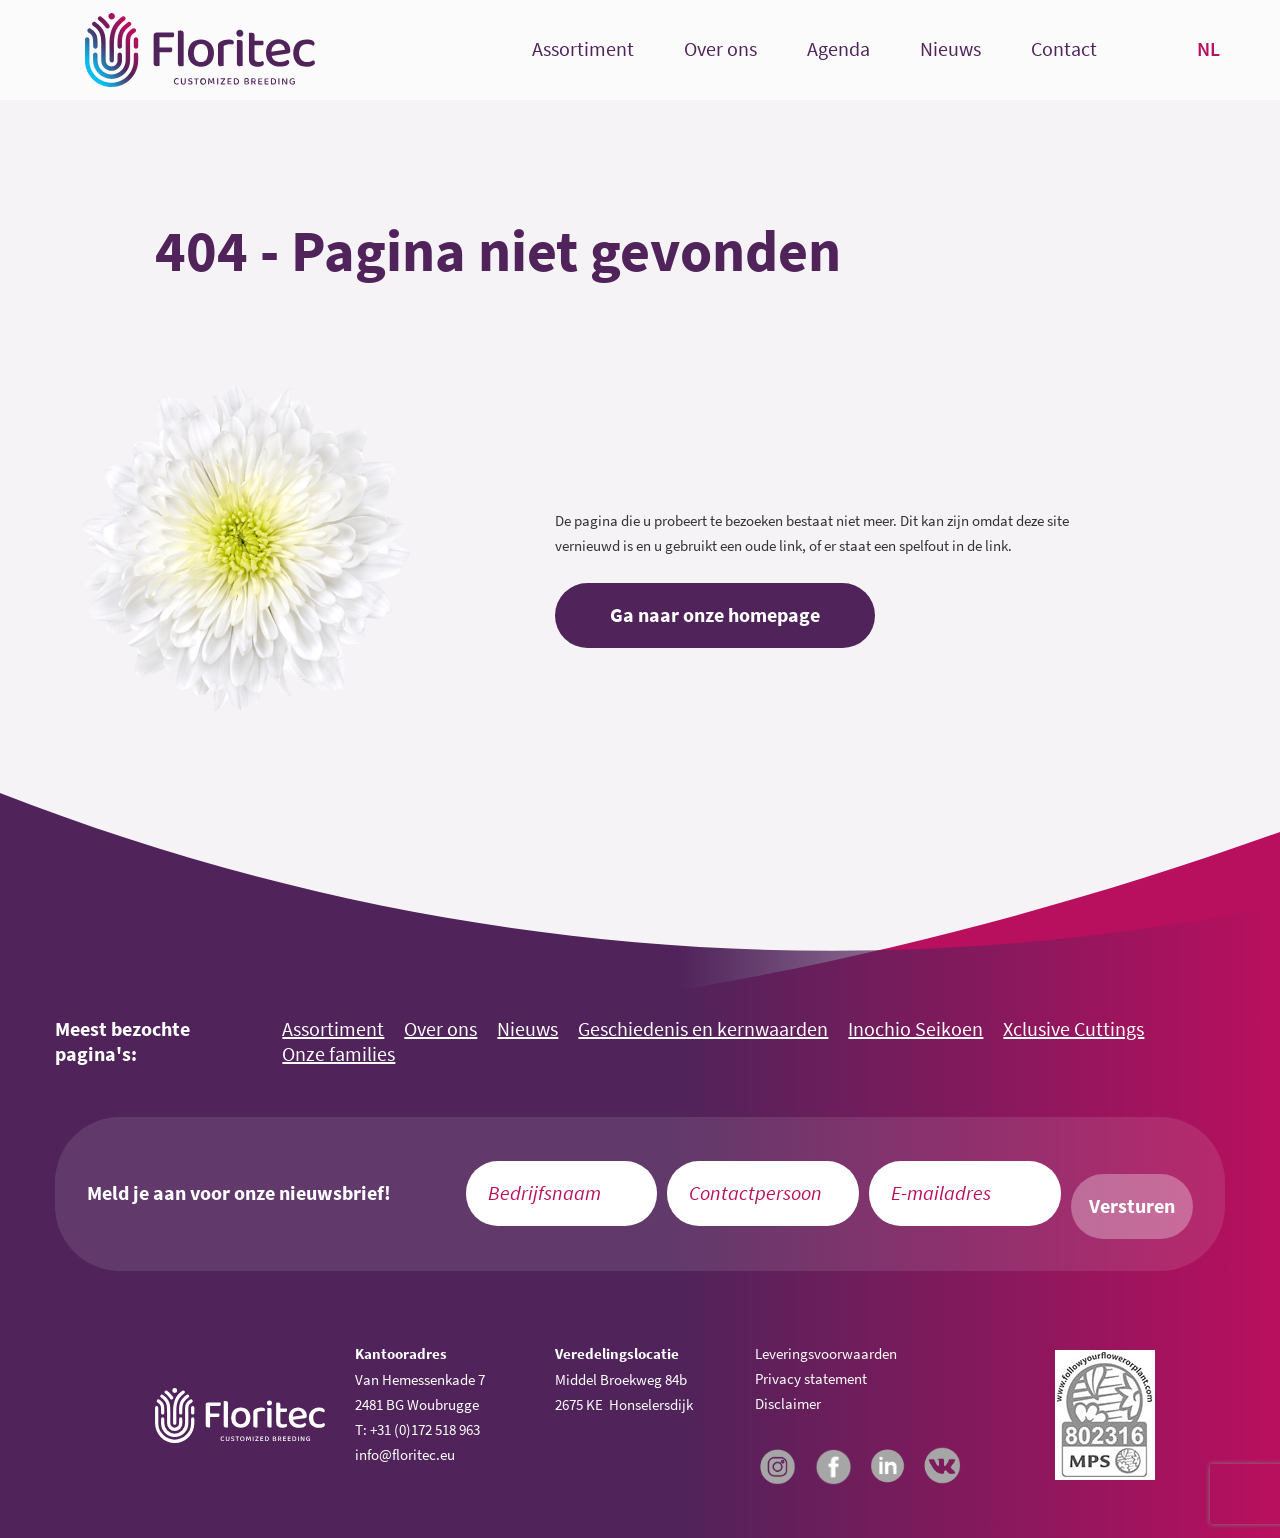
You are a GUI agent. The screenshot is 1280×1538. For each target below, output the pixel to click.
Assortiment (583, 49)
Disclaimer (788, 1403)
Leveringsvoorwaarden (826, 1353)
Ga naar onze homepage (715, 615)
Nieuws (950, 49)
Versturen (1132, 1206)
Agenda (838, 49)
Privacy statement (811, 1378)
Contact (1064, 49)
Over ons (720, 49)
